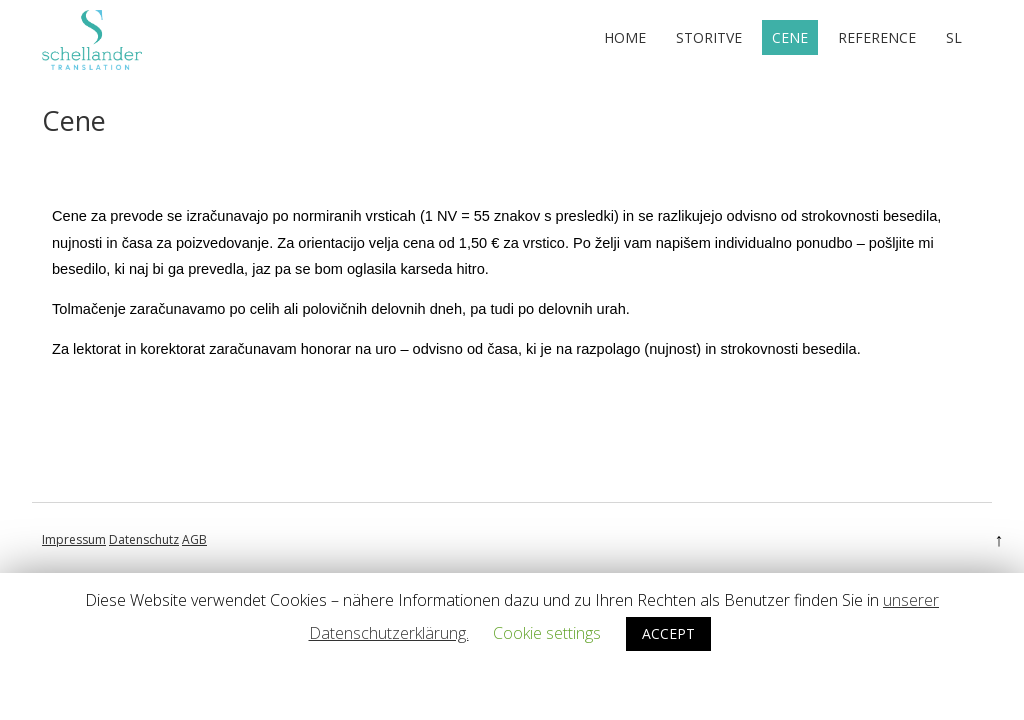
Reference (877, 37)
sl (954, 37)
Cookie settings (547, 633)
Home (625, 37)
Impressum (74, 539)
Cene (790, 37)
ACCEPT (668, 633)
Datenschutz (144, 539)
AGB (194, 539)
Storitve (709, 37)
